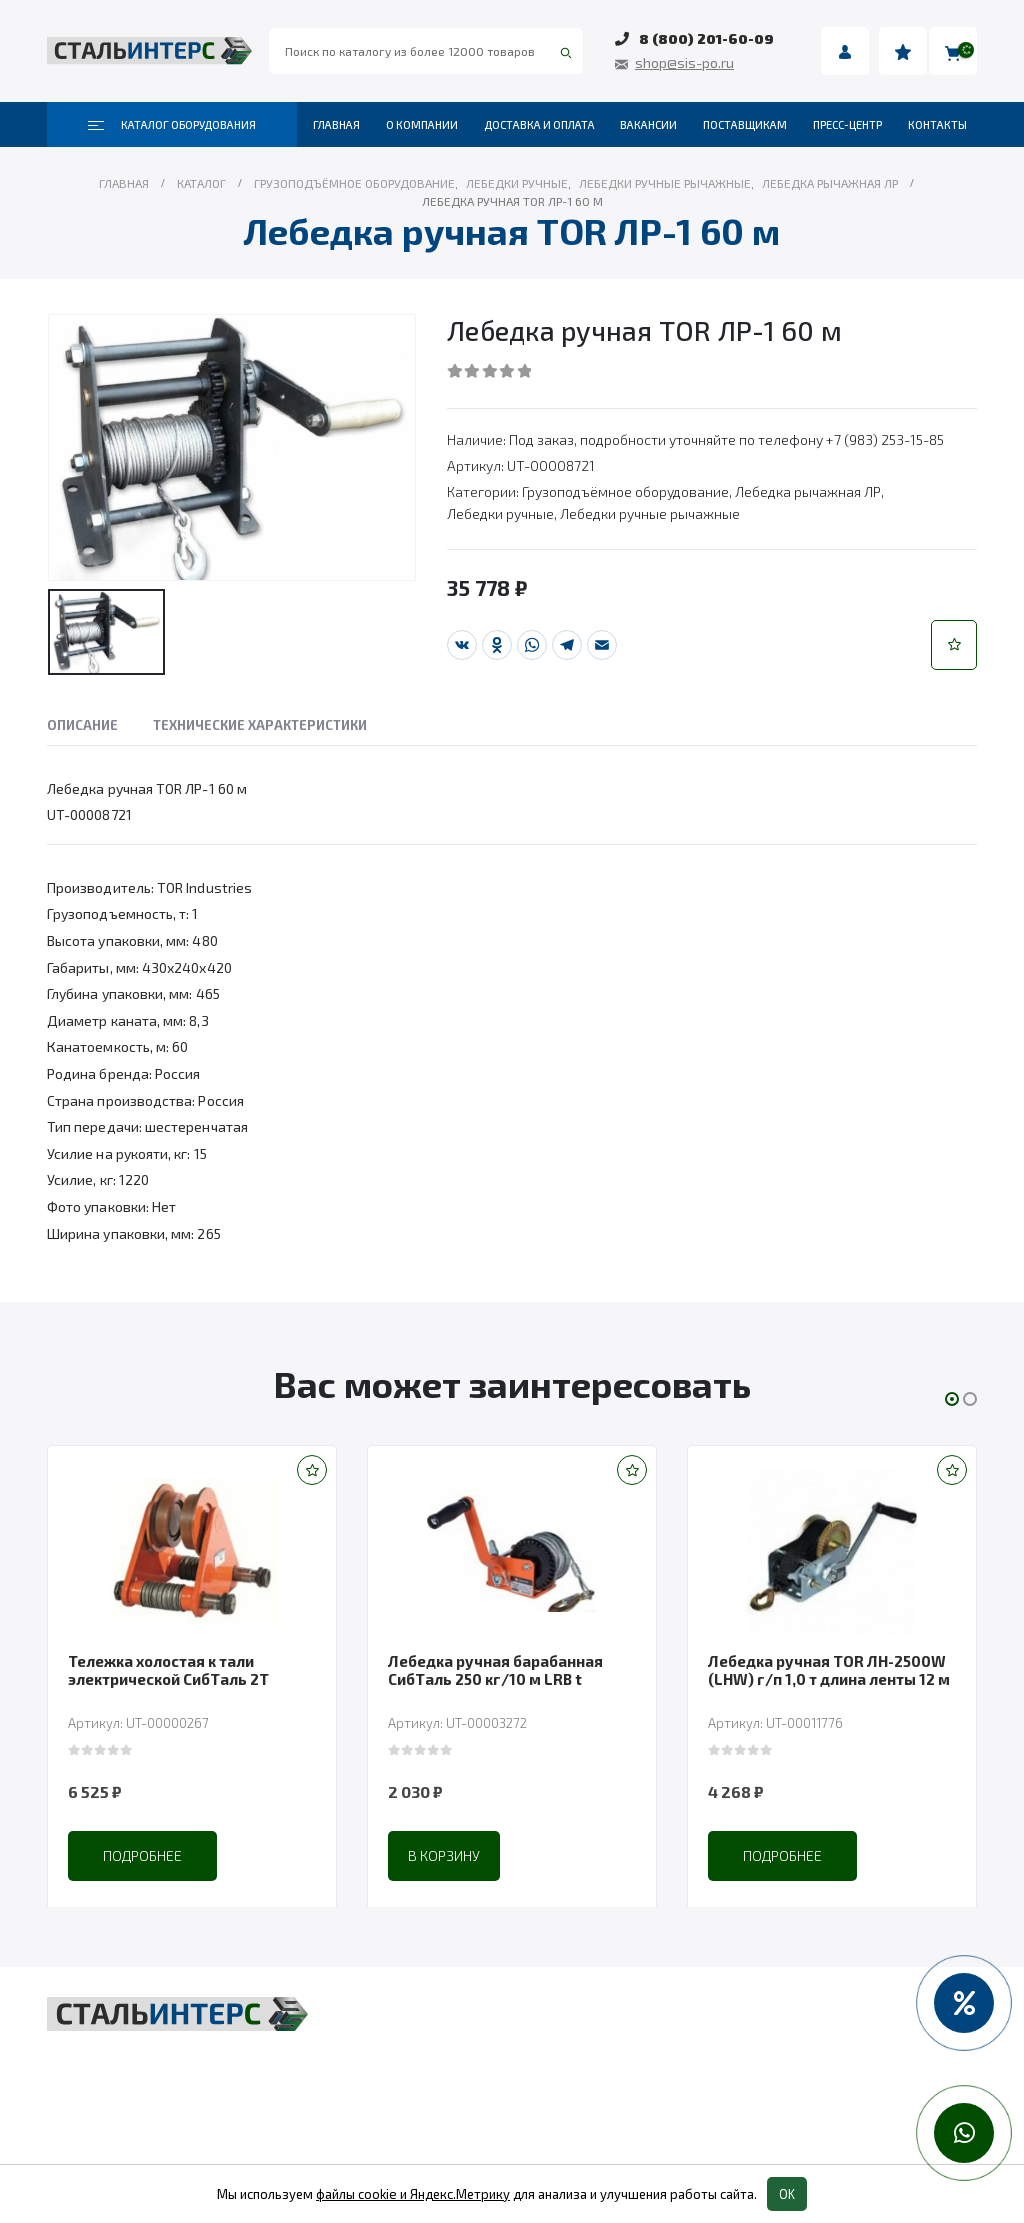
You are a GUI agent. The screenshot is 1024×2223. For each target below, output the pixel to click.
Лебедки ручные (500, 513)
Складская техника (438, 2057)
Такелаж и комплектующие (470, 2095)
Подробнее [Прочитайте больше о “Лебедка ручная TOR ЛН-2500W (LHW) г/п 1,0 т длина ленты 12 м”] (835, 1855)
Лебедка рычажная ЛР (808, 491)
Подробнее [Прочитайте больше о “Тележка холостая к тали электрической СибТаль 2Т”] (195, 1855)
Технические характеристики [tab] (260, 725)
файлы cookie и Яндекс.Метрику (413, 2194)
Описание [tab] (82, 725)
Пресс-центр (847, 124)
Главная (336, 124)
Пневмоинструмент (761, 2057)
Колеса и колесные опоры (783, 2095)
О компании (422, 124)
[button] (954, 645)
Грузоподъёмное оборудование (625, 491)
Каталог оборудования (172, 125)
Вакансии (648, 124)
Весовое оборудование (773, 2019)
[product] (245, 1551)
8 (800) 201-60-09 (706, 38)
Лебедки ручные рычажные (650, 513)
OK (787, 2194)
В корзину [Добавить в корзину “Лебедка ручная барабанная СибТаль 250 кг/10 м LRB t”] (497, 1855)
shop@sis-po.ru (684, 62)
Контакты (937, 124)
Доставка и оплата (539, 124)
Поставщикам (745, 124)
